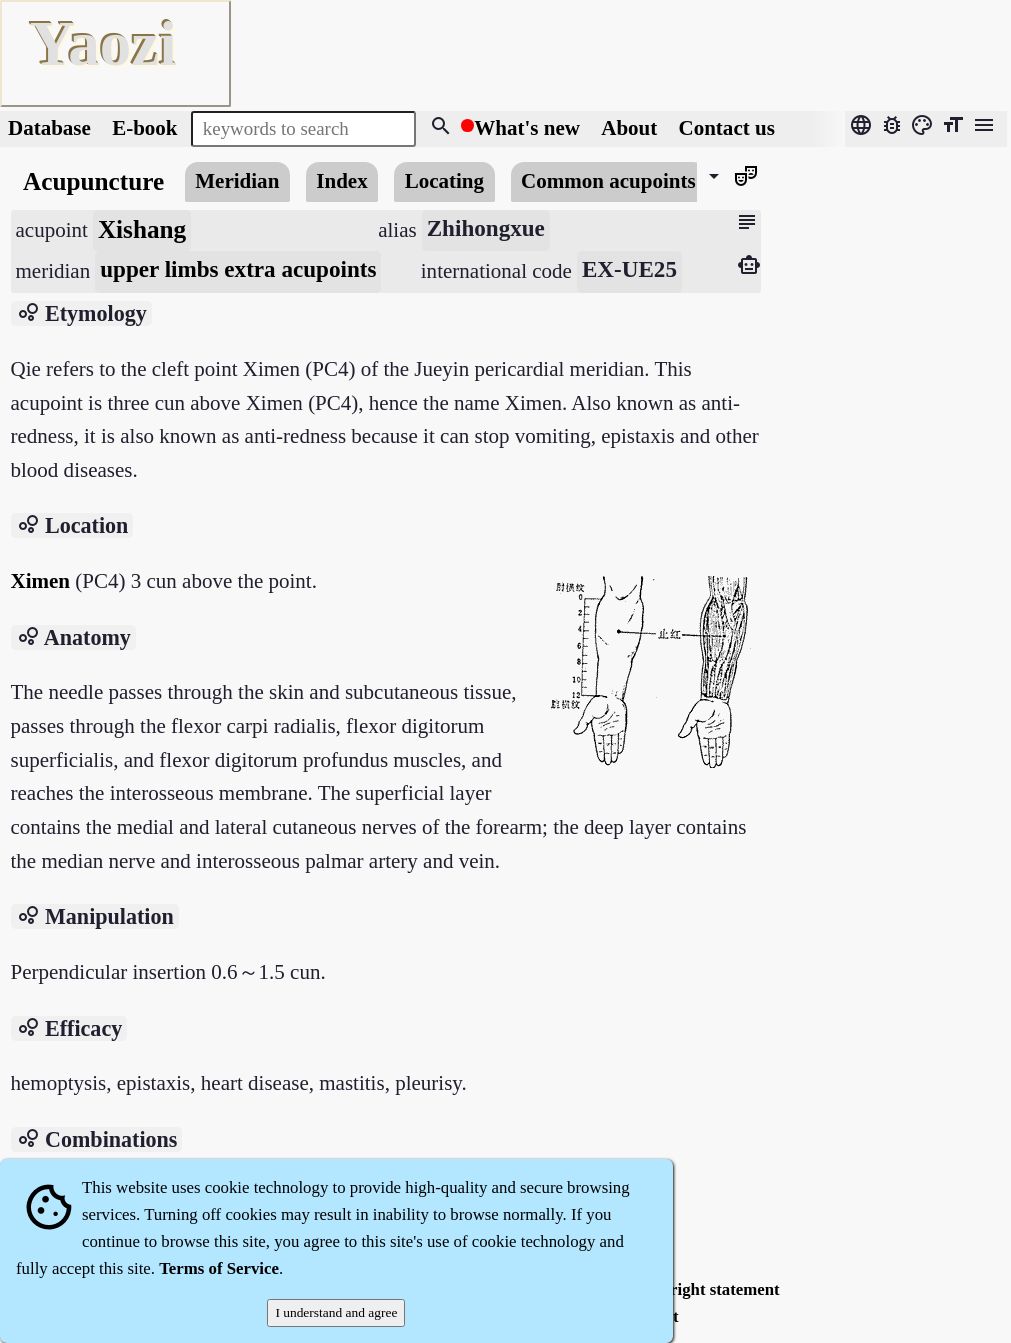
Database (49, 128)
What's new (527, 128)
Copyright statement (706, 1289)
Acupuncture (93, 181)
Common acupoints (608, 181)
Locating (444, 181)
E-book (144, 128)
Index (341, 181)
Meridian (237, 181)
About (631, 128)
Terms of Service (219, 1268)
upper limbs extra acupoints (238, 269)
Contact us (727, 128)
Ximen (41, 581)
